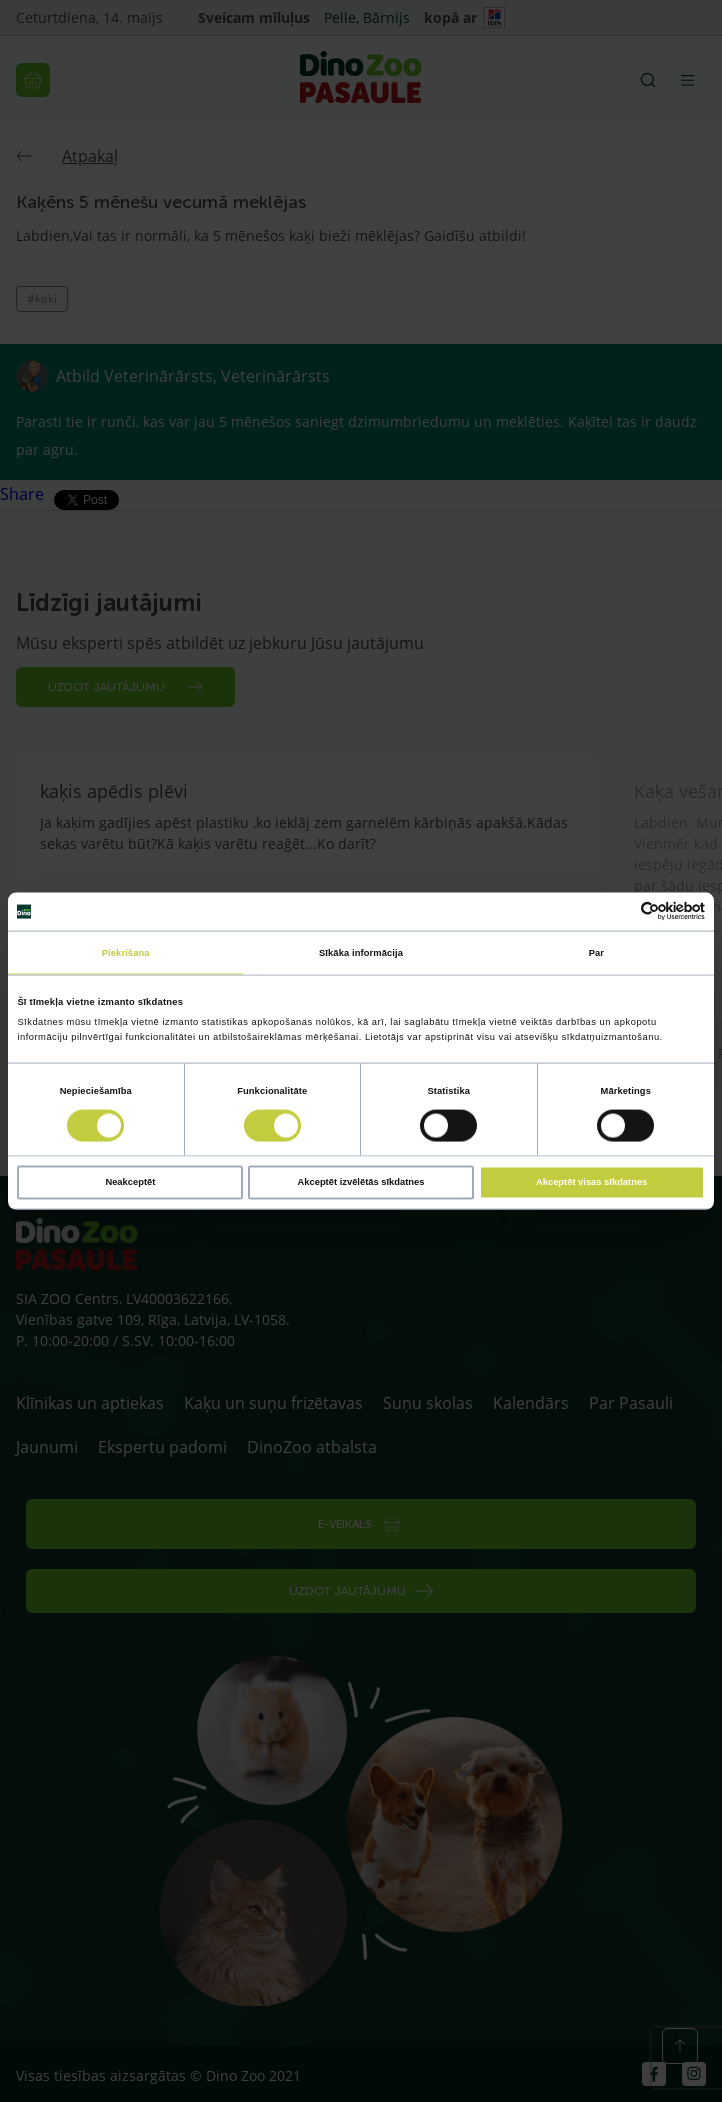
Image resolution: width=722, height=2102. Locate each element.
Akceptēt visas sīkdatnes (591, 1182)
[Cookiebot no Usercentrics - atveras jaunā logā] (617, 911)
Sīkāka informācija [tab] (361, 952)
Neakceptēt (130, 1182)
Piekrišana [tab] (126, 952)
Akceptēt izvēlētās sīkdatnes (361, 1182)
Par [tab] (596, 952)
